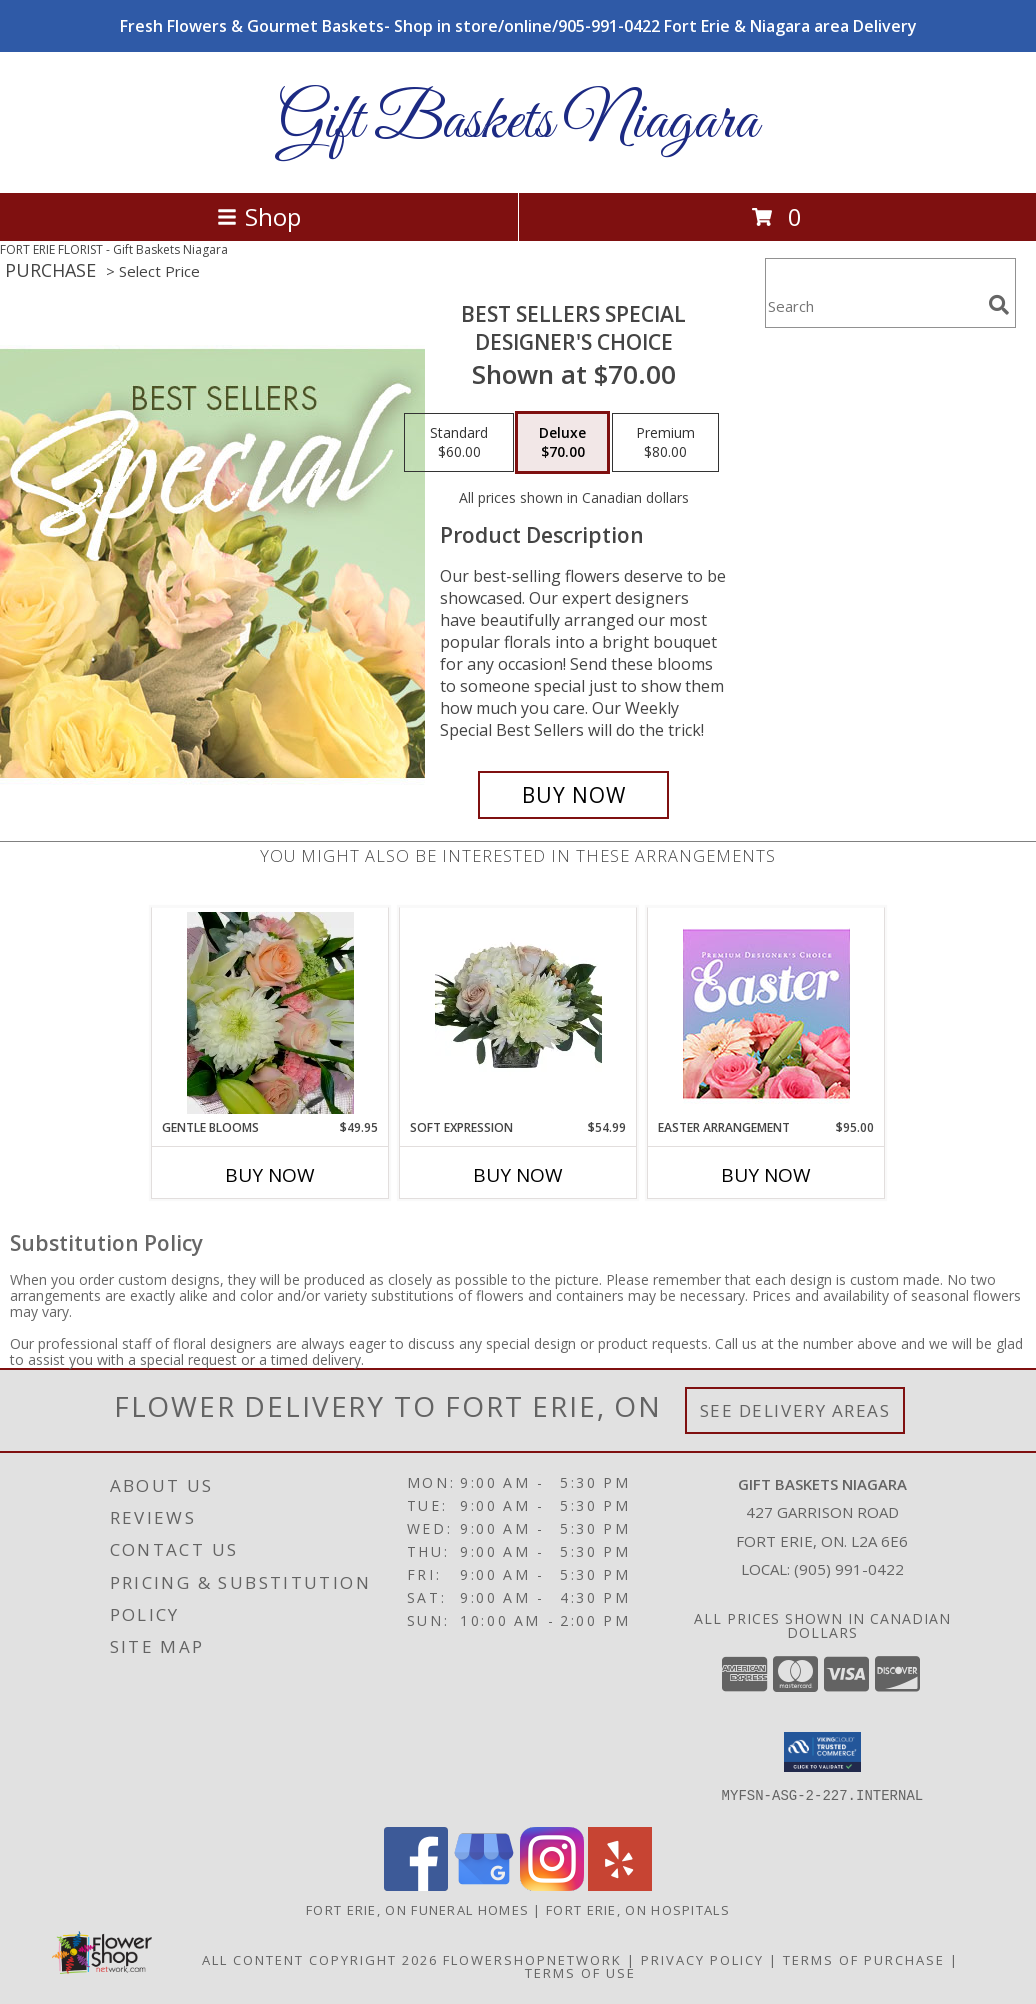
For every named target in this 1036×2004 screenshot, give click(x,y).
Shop (259, 216)
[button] (822, 1752)
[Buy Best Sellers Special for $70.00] (573, 795)
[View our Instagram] (552, 1885)
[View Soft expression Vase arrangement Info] (518, 1013)
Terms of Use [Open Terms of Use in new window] (580, 1973)
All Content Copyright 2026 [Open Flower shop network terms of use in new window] (320, 1960)
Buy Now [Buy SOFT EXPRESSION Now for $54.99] (518, 1175)
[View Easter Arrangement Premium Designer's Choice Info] (766, 1013)
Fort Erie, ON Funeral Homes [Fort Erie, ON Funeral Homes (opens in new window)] (417, 1910)
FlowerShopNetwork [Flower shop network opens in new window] (532, 1960)
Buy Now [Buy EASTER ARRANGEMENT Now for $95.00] (766, 1175)
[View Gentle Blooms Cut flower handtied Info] (270, 1013)
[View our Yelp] (620, 1885)
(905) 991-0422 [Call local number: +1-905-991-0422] (849, 1569)
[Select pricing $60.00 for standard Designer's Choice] (459, 443)
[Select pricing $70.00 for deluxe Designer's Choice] (562, 443)
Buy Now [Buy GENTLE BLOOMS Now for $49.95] (270, 1175)
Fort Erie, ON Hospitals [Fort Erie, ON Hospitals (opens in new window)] (638, 1910)
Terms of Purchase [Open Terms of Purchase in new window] (864, 1960)
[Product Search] (873, 305)
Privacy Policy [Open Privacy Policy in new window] (702, 1960)
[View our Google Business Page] (484, 1885)
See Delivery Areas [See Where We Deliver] (795, 1410)
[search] (999, 305)
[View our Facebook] (416, 1885)
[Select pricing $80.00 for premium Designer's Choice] (665, 443)
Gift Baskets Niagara (518, 122)
